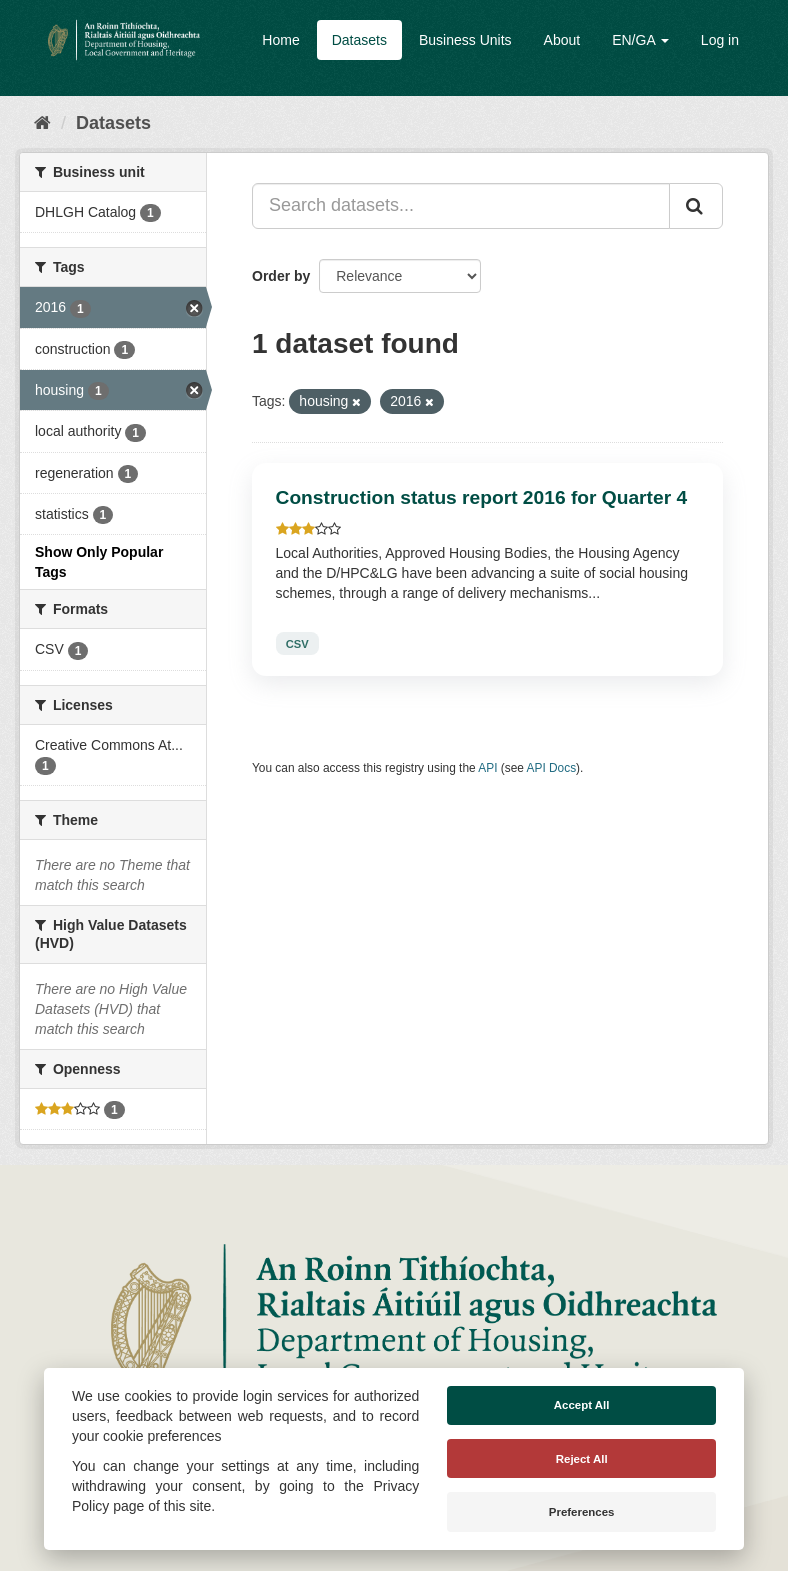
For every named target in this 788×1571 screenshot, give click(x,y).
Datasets (359, 40)
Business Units (465, 40)
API (487, 768)
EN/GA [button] (640, 40)
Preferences (582, 1512)
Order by (281, 276)
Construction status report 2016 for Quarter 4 (482, 497)
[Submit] (696, 206)
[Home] (42, 123)
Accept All (582, 1405)
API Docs (552, 768)
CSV (297, 643)
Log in (720, 40)
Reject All (582, 1459)
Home (280, 40)
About (562, 40)
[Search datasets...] (461, 206)
